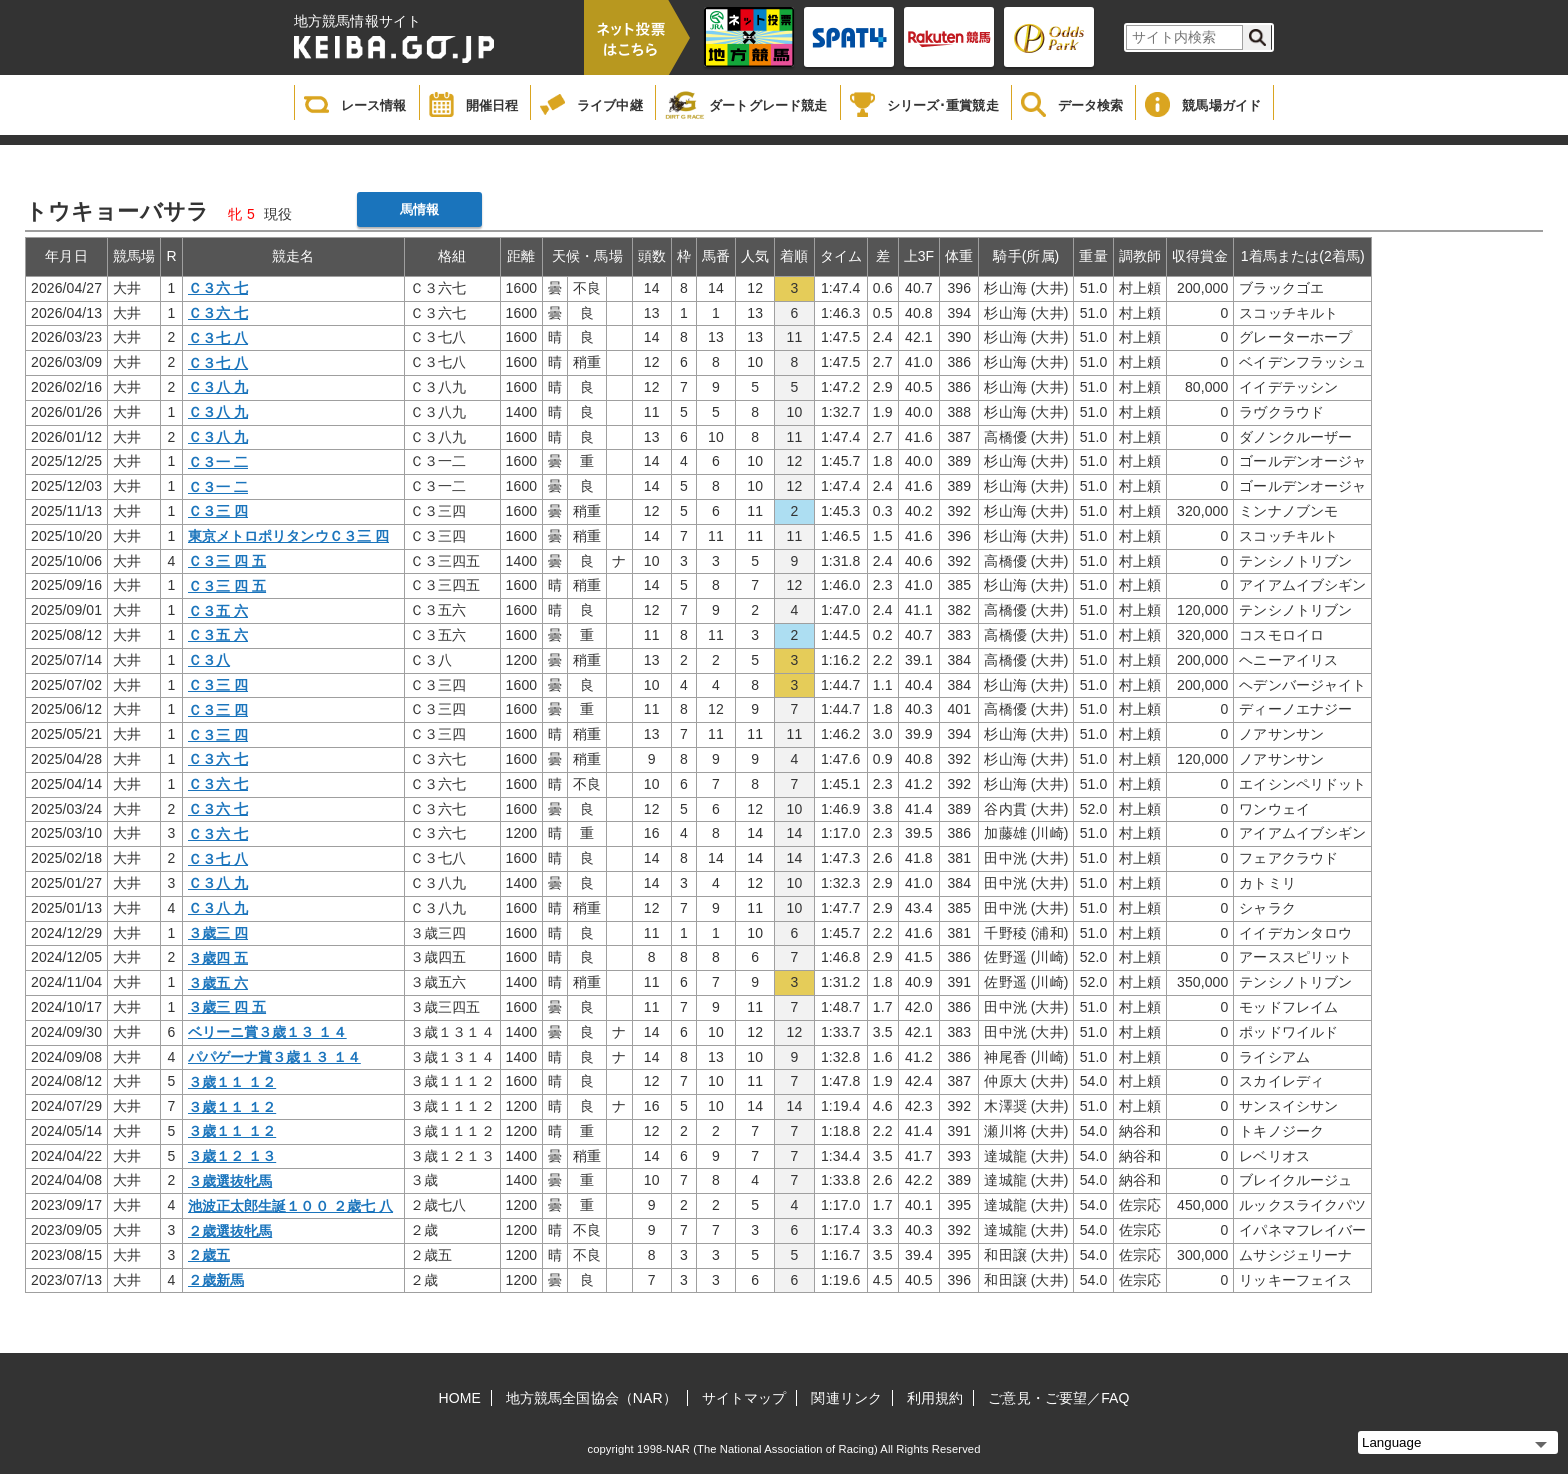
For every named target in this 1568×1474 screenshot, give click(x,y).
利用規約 (935, 1398)
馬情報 (419, 209)
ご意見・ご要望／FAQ (1058, 1398)
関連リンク (846, 1398)
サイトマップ (744, 1398)
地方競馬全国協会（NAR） (591, 1398)
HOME (460, 1398)
